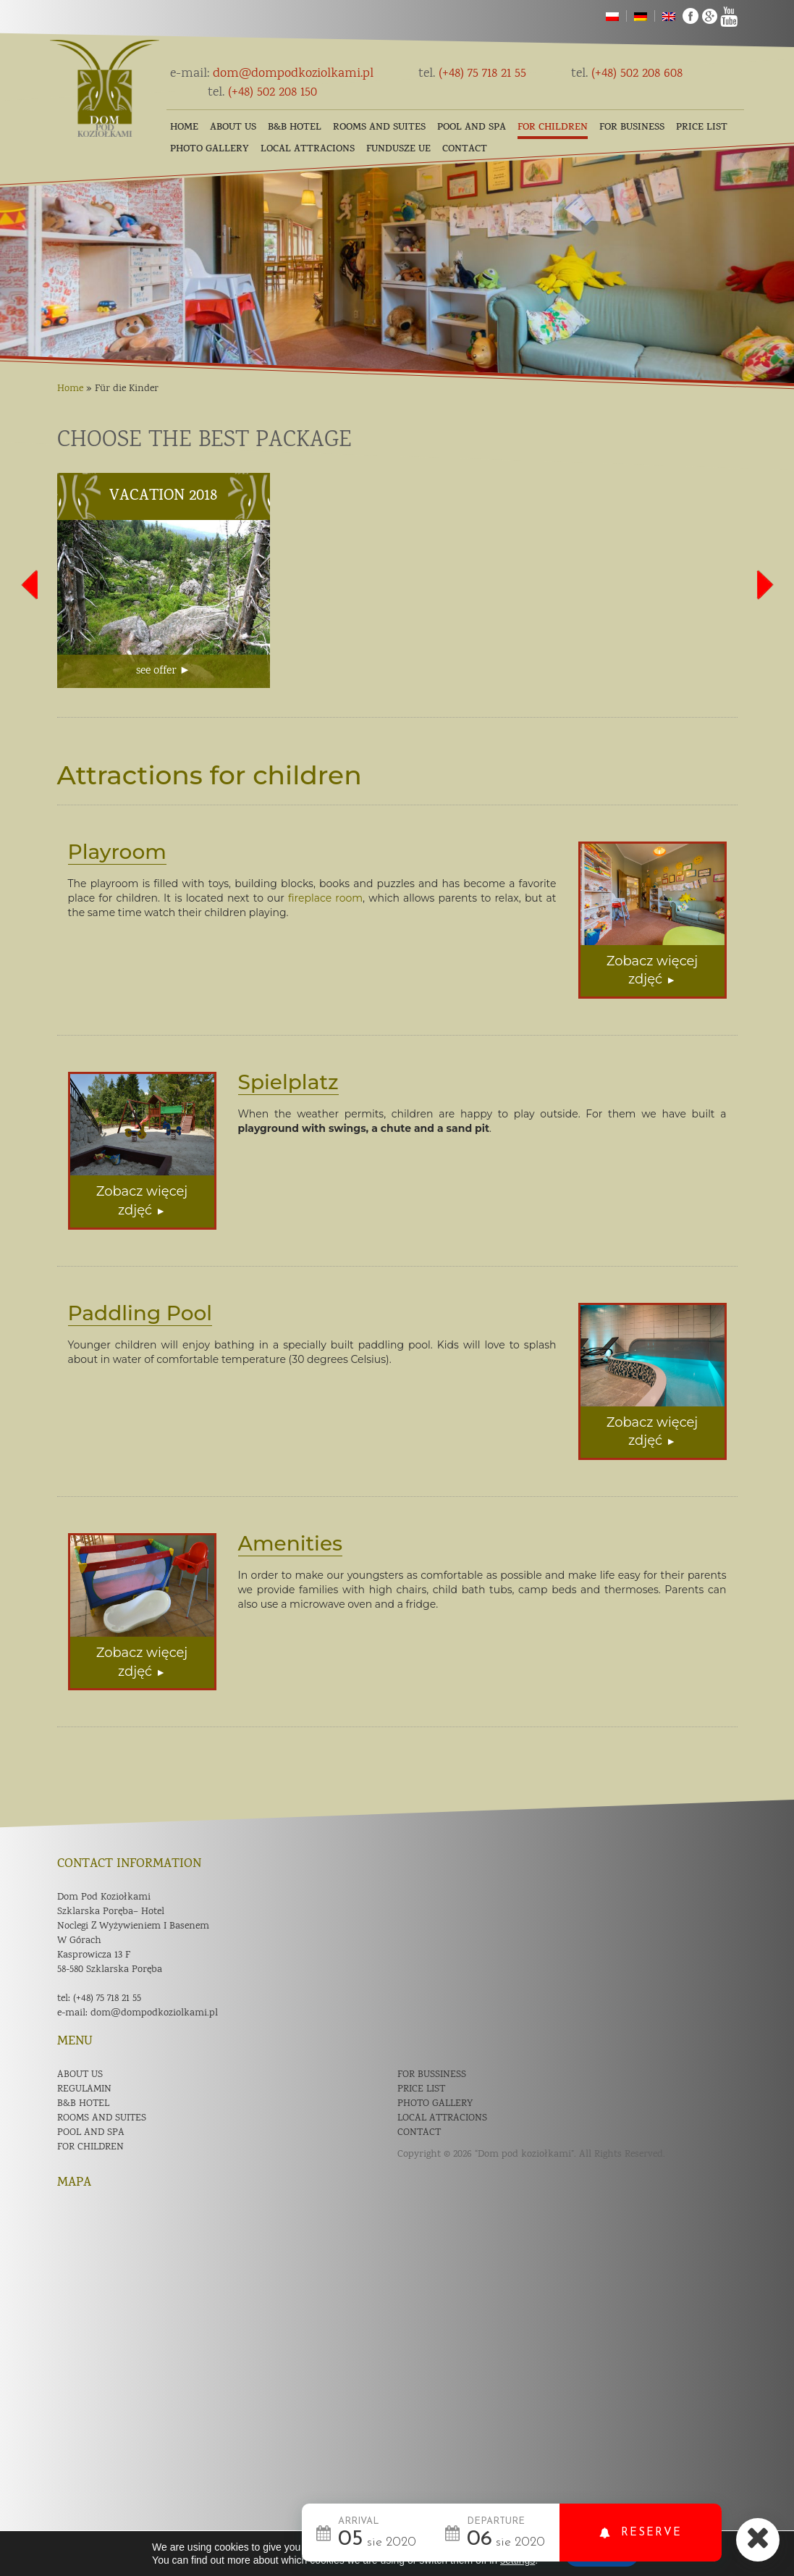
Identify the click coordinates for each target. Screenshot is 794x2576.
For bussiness (431, 2075)
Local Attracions (308, 149)
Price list (701, 127)
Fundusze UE (398, 149)
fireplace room (325, 898)
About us (233, 127)
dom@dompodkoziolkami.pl (271, 73)
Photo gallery (209, 149)
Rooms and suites (379, 127)
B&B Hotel (294, 127)
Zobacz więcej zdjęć (652, 970)
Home (184, 127)
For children (553, 127)
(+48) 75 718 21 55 (472, 73)
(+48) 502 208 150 (262, 92)
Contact (464, 149)
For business (631, 127)
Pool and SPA (471, 127)
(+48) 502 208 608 (627, 73)
